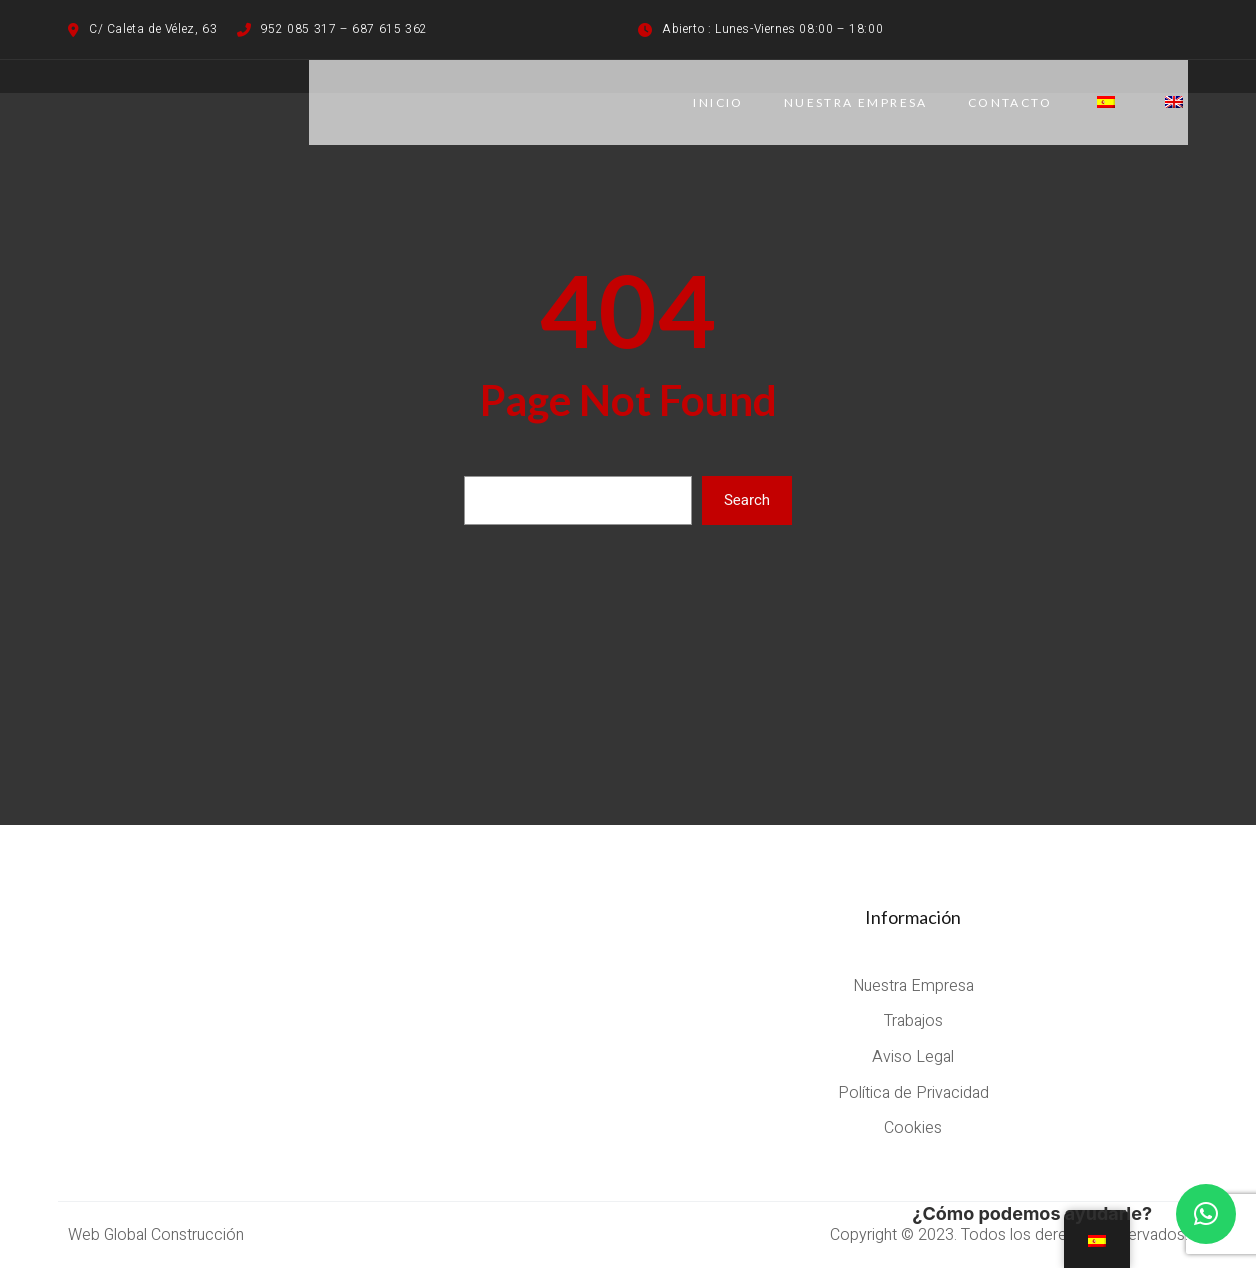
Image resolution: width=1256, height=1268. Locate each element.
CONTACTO (1010, 102)
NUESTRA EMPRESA (856, 102)
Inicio (718, 102)
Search (747, 500)
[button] (1206, 1214)
